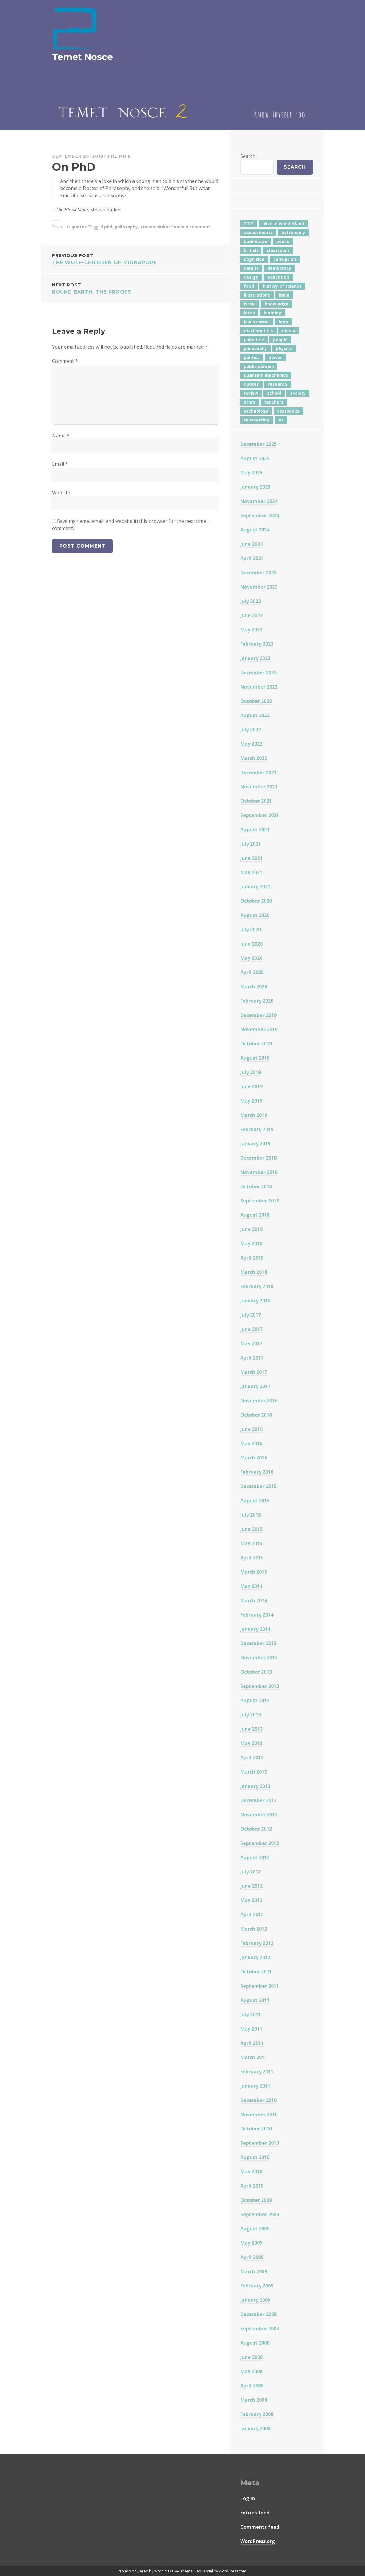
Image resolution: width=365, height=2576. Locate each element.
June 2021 (251, 858)
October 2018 (256, 1186)
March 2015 (253, 1572)
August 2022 (254, 715)
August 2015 (254, 1500)
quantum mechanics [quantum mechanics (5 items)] (266, 375)
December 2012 (258, 1800)
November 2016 (258, 1400)
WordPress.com (232, 2571)
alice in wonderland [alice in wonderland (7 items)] (283, 223)
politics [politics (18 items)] (252, 357)
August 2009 (254, 2228)
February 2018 (256, 1286)
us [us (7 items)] (281, 420)
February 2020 (256, 1001)
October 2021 (256, 801)
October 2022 (256, 701)
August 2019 (254, 1058)
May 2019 (251, 1100)
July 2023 (250, 601)
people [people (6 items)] (280, 339)
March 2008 (253, 2400)
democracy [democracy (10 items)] (279, 268)
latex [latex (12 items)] (249, 313)
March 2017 (253, 1372)
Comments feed (259, 2527)
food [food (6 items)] (249, 286)
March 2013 (253, 1771)
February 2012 (256, 1943)
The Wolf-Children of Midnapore (135, 258)
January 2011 (255, 2086)
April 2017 (251, 1357)
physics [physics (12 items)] (284, 348)
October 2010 (256, 2128)
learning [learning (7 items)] (273, 313)
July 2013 (250, 1714)
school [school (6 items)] (274, 393)
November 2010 (258, 2114)
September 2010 (259, 2143)
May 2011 (251, 2028)
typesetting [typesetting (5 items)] (257, 420)
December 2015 (258, 1486)
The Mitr (119, 156)
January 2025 (255, 487)
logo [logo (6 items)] (283, 321)
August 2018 (254, 1215)
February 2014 (256, 1614)
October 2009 (256, 2200)
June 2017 (251, 1329)
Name (60, 435)
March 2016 (253, 1457)
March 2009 (253, 2271)
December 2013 (258, 1643)
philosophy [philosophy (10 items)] (255, 348)
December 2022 (258, 672)
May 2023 (251, 629)
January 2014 (255, 1629)
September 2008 (259, 2328)
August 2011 (254, 2000)
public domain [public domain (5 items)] (259, 366)
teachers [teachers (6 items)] (273, 402)
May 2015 (251, 1543)
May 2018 (251, 1243)
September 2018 (259, 1200)
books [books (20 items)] (282, 241)
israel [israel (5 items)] (250, 304)
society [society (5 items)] (298, 393)
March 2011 (253, 2057)
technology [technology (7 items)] (256, 411)
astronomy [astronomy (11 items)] (293, 232)
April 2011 (251, 2043)
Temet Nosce (82, 56)
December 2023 (258, 572)
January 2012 (255, 1957)
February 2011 (256, 2071)
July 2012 (250, 1871)
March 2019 (253, 1115)
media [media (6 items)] (288, 330)
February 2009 (256, 2285)
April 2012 (251, 1914)
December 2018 (258, 1158)
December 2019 (258, 1015)
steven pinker (155, 227)
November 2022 (258, 686)
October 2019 (256, 1043)
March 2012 (253, 1929)
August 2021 (254, 829)
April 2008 (251, 2385)
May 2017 (251, 1343)
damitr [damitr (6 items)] (251, 268)
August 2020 (254, 915)
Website (61, 492)
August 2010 (254, 2157)
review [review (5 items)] (251, 393)
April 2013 (251, 1757)
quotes (79, 227)
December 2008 (258, 2314)
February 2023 (256, 644)
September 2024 (259, 515)
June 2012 (251, 1886)
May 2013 (251, 1743)
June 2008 (251, 2357)
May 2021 (251, 872)
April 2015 (251, 1557)
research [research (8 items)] (277, 384)
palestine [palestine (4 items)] (254, 339)
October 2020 (256, 901)
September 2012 (259, 1843)
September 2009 (259, 2214)
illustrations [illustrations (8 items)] (257, 295)
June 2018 (251, 1229)
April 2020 (251, 972)
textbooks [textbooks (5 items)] (288, 411)
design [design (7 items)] (251, 277)
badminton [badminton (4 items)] (255, 241)
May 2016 (251, 1443)
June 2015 (251, 1529)
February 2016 (256, 1472)
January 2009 (255, 2300)
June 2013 (251, 1729)
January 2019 (255, 1143)
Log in (247, 2498)
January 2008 (255, 2428)
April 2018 (251, 1258)
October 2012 (256, 1829)
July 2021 (250, 844)
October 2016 (256, 1415)
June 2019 (251, 1086)
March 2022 (253, 758)
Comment (65, 361)
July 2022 (250, 729)
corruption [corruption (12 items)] (284, 259)
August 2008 (254, 2343)
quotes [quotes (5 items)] (251, 384)
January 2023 (255, 658)
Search (247, 156)
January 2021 (255, 886)
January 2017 (255, 1386)
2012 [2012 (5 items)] (248, 223)
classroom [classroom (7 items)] (278, 250)
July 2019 (250, 1072)
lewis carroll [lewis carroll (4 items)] (257, 321)
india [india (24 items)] (284, 295)
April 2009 (251, 2257)
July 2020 (250, 929)
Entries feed (254, 2512)
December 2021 (258, 772)
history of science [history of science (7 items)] (282, 286)
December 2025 (258, 444)
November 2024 (258, 501)
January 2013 (255, 1786)
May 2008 (251, 2371)
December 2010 (258, 2100)
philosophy (126, 227)
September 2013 (259, 1686)
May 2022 (251, 744)
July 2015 (250, 1515)
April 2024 (251, 558)
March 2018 (253, 1272)
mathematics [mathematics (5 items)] (258, 330)
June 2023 (251, 615)
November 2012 (258, 1814)
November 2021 (258, 786)
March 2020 (253, 986)
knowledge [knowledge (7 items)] (276, 304)
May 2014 (251, 1586)
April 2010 (251, 2186)
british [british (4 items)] (251, 250)
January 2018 (255, 1300)
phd (108, 227)
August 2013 (254, 1700)
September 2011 (259, 1986)
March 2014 (253, 1600)
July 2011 (250, 2014)
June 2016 (251, 1429)
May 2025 (251, 472)
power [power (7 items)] (275, 357)
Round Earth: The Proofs (135, 288)
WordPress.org (257, 2541)
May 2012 (251, 1900)
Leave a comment (190, 227)
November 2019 (258, 1029)
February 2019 (256, 1129)
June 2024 (251, 544)
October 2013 (256, 1672)
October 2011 (256, 1971)
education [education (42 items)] (278, 277)
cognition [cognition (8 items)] (254, 259)
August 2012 (254, 1857)
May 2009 (251, 2243)
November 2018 (258, 1172)
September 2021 (259, 815)
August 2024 (254, 529)
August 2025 (254, 458)
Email (60, 464)
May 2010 (251, 2171)
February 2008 (256, 2414)
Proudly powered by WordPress (145, 2571)
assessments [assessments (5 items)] (258, 232)
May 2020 (251, 958)
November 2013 (258, 1657)
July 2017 (250, 1315)
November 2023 (258, 587)
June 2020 (251, 943)
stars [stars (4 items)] (249, 402)
